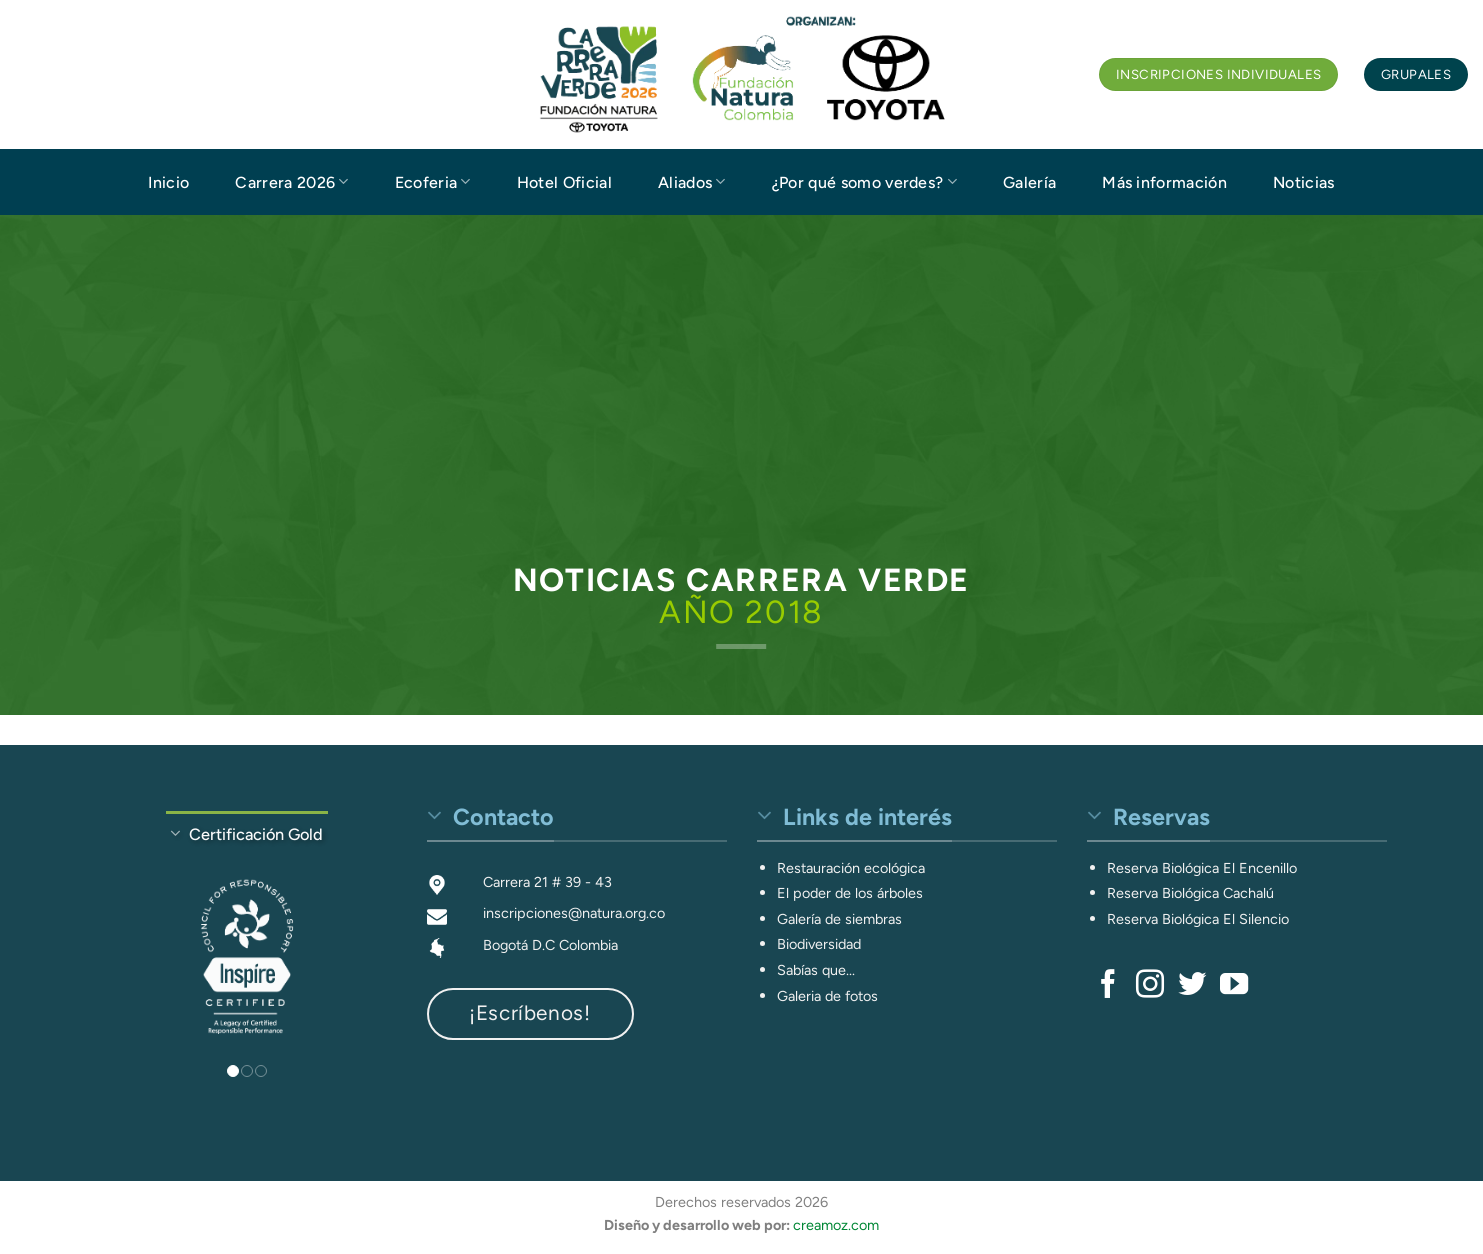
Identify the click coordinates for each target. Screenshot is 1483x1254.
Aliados (692, 181)
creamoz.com (836, 1225)
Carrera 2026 (291, 181)
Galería (1029, 182)
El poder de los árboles (850, 893)
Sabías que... (816, 970)
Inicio (168, 182)
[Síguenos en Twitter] (1192, 986)
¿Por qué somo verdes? (864, 181)
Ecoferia (433, 181)
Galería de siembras (839, 919)
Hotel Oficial (564, 182)
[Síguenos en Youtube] (1234, 986)
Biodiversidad (819, 944)
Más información (1164, 182)
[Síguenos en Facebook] (1108, 986)
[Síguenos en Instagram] (1150, 986)
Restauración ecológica (851, 868)
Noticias (1304, 182)
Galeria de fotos (827, 996)
